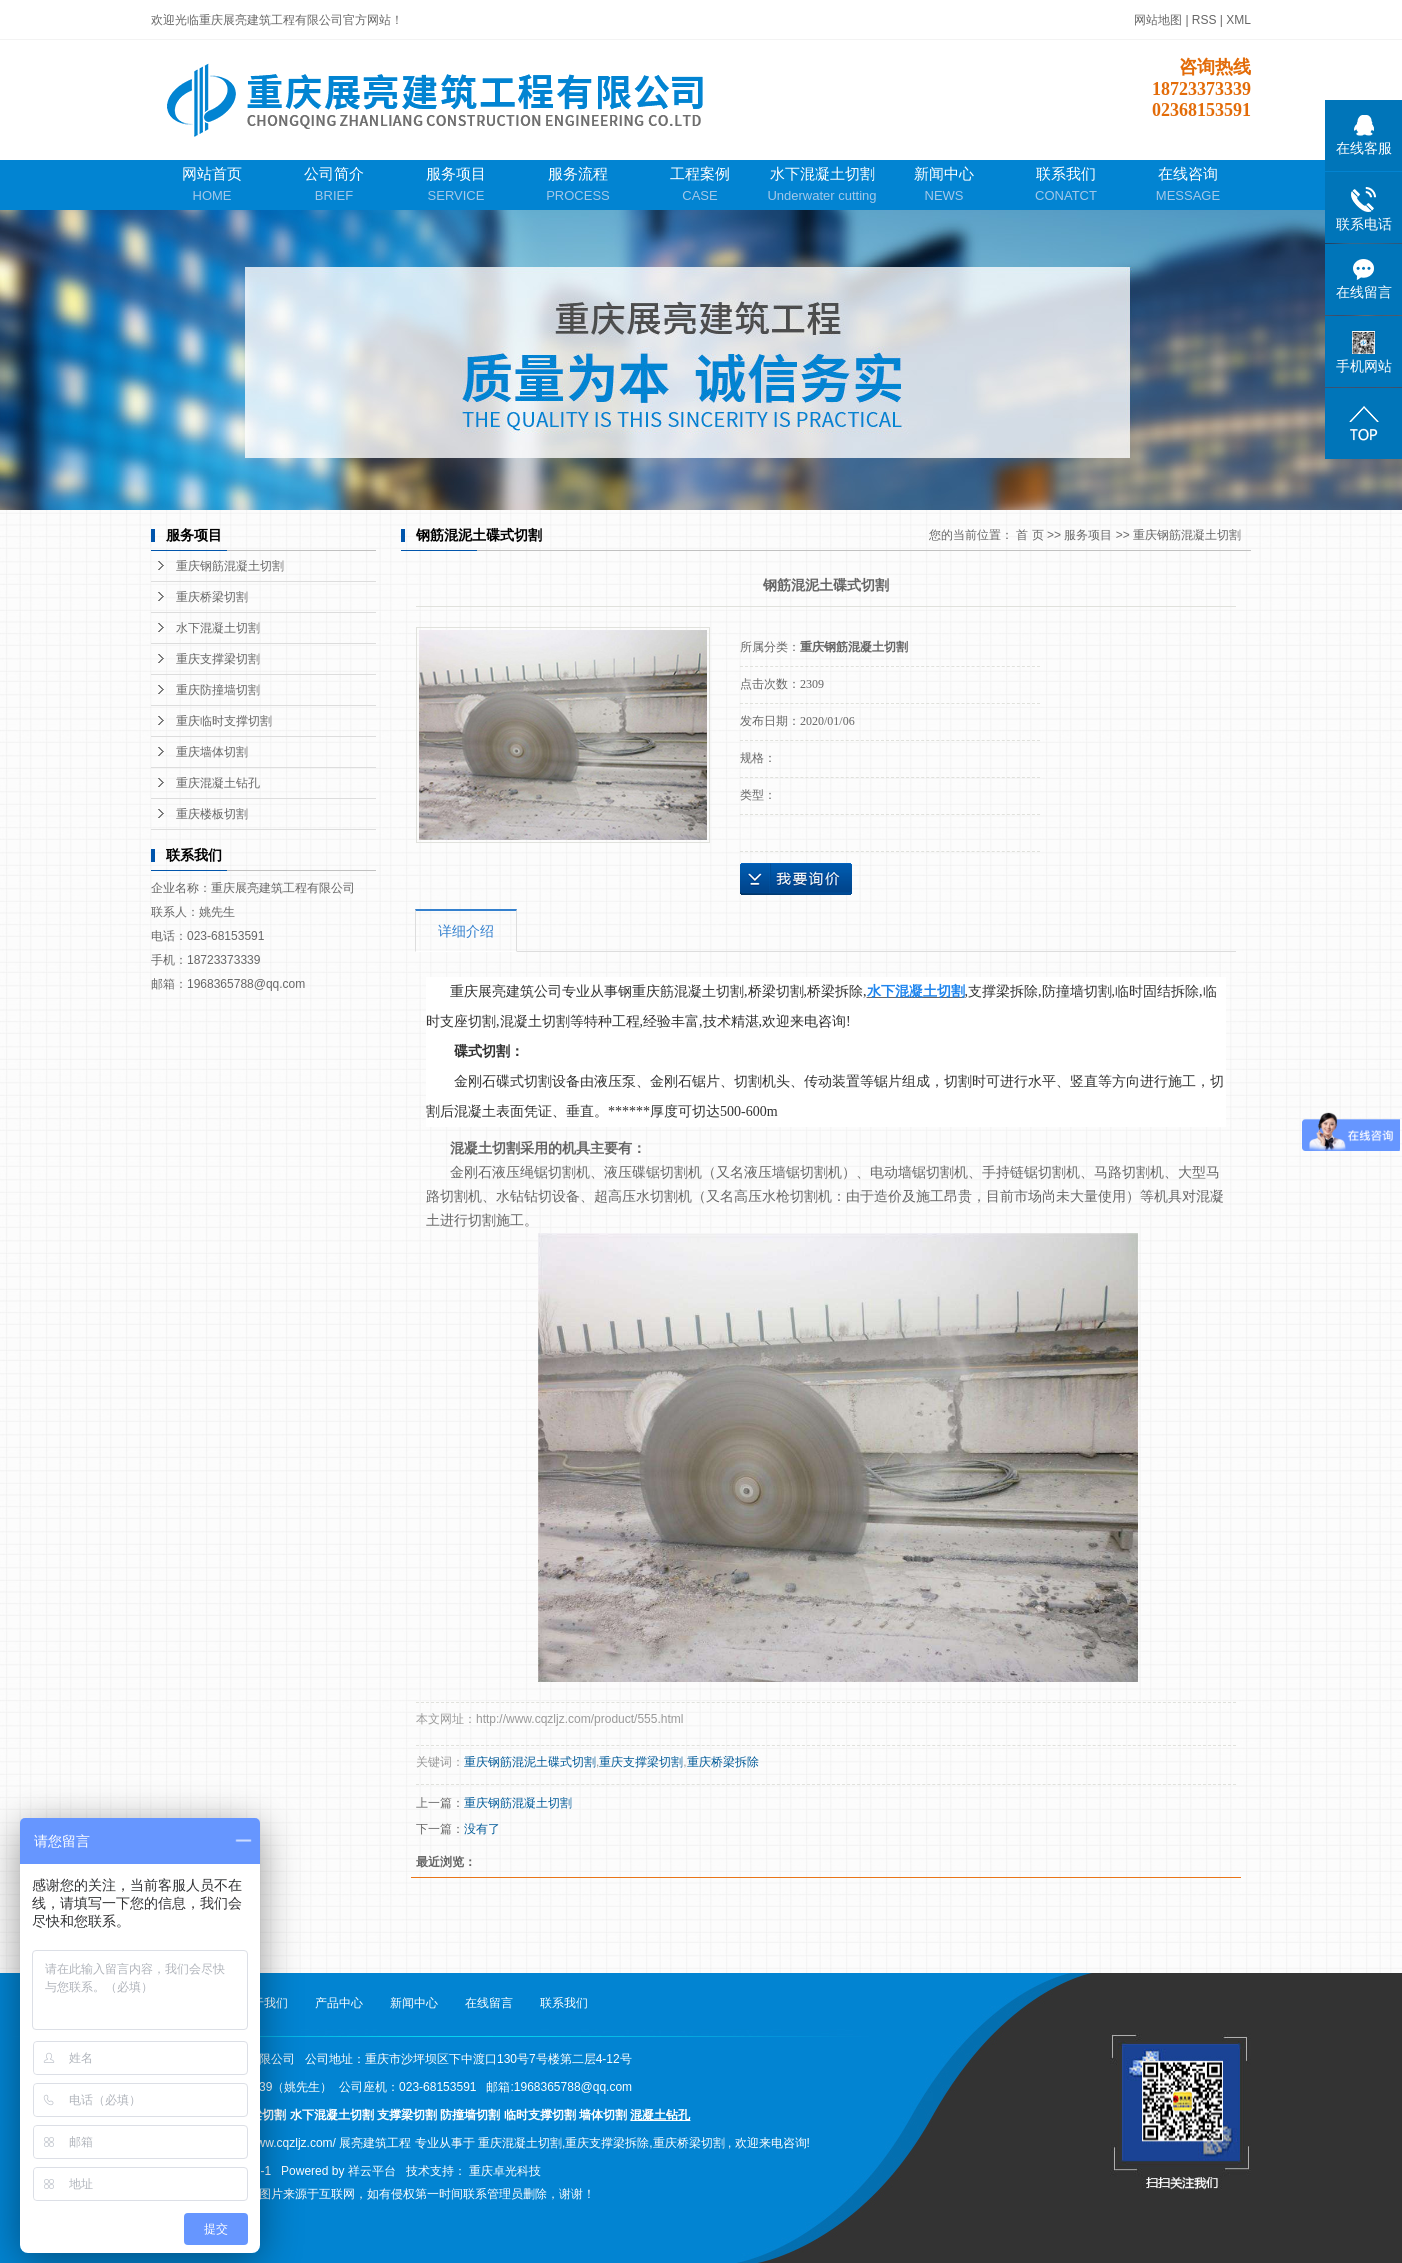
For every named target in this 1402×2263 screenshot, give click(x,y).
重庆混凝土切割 (520, 2143)
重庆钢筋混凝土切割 (230, 566)
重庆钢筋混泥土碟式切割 (530, 1762)
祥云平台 (372, 2171)
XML (1238, 20)
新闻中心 (944, 185)
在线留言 (489, 2003)
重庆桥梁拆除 (723, 1762)
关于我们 (264, 2003)
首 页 (1029, 535)
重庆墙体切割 (212, 752)
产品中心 (339, 2003)
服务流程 (578, 185)
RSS (1204, 20)
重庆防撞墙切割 (218, 690)
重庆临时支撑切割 (224, 721)
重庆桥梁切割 (212, 597)
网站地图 (1159, 20)
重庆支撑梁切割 (218, 659)
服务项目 (456, 185)
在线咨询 (1188, 185)
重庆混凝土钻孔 (218, 783)
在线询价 (796, 879)
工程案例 (700, 185)
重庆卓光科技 (505, 2171)
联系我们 (1066, 185)
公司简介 (334, 185)
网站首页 (212, 185)
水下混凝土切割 (822, 185)
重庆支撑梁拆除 (607, 2143)
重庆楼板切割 (212, 814)
